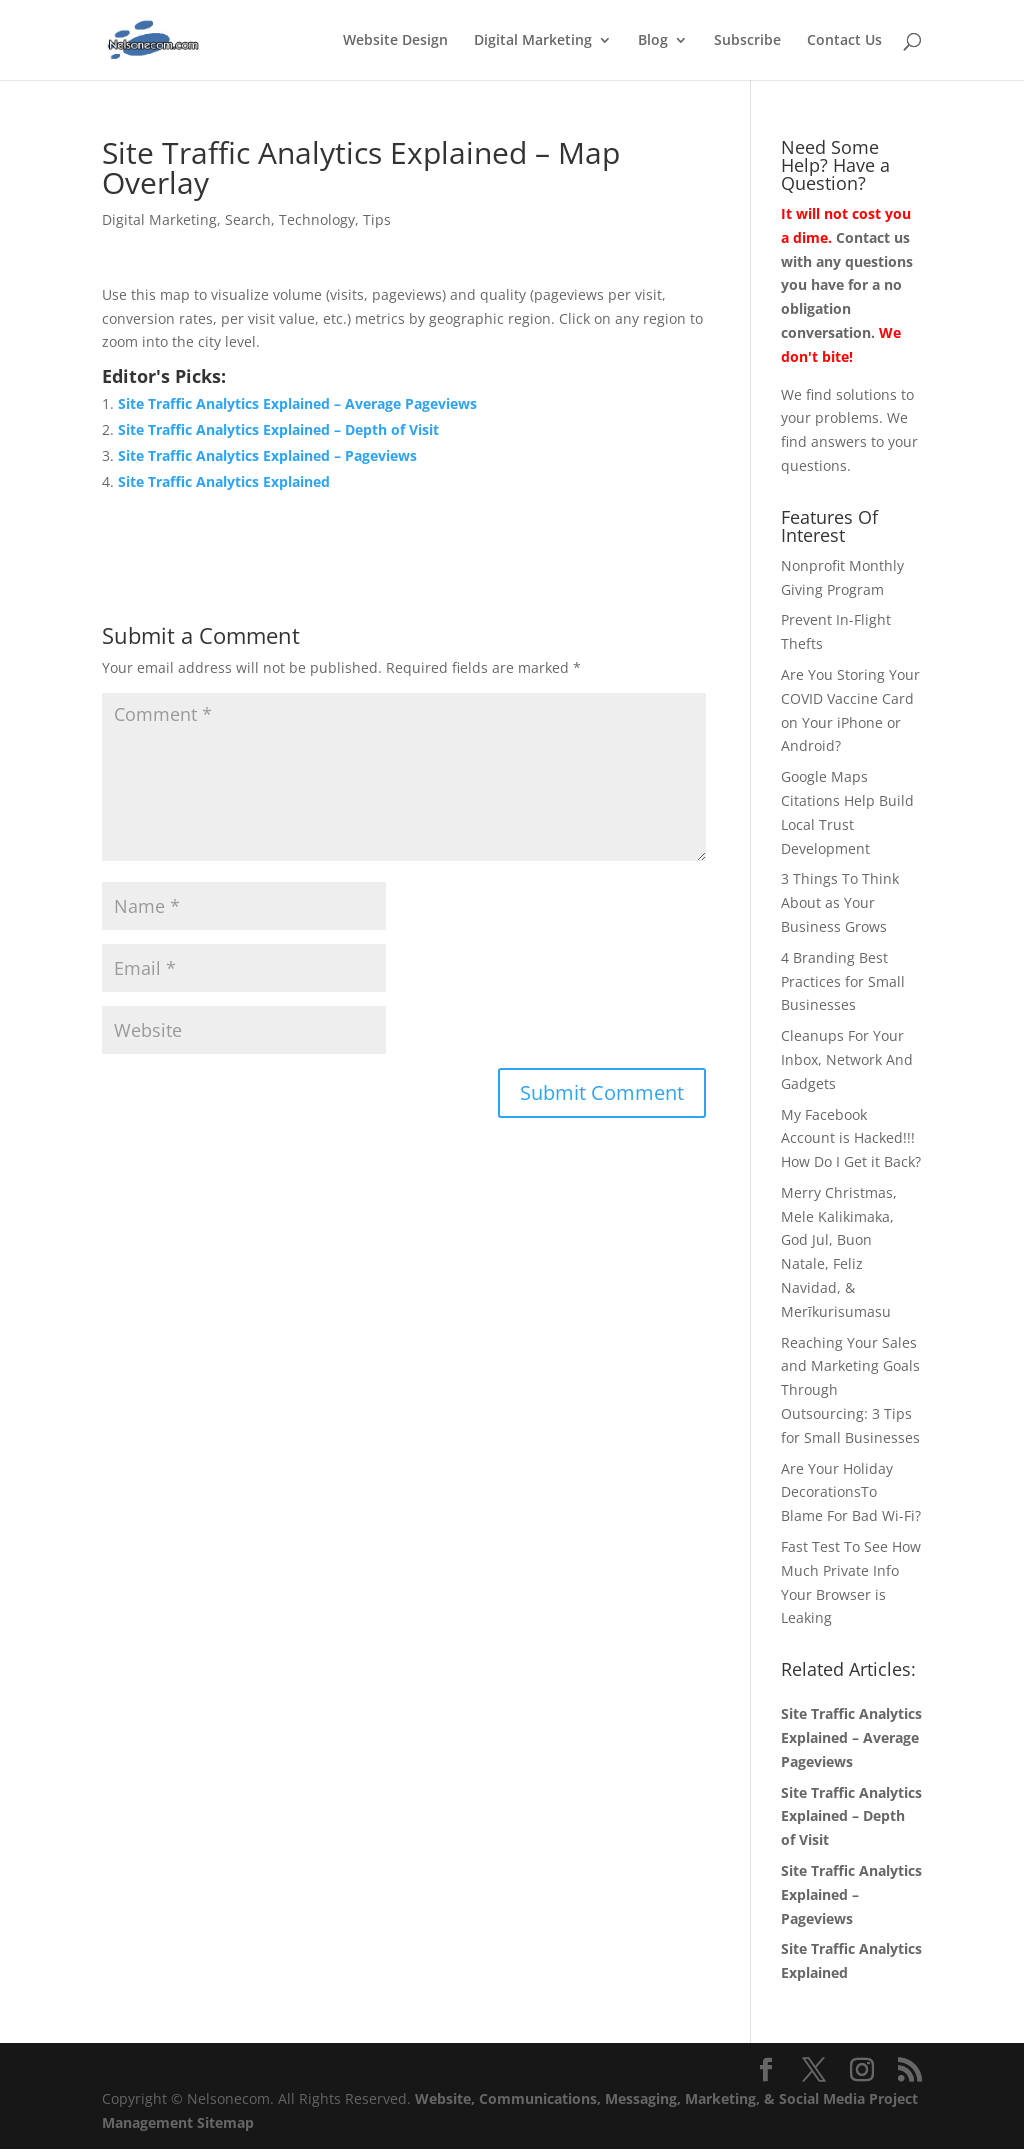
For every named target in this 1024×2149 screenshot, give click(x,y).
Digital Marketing (533, 41)
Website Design (395, 41)
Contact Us (844, 41)
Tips (377, 219)
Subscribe (747, 41)
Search (248, 219)
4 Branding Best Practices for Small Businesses (843, 981)
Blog (653, 41)
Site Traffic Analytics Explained (224, 481)
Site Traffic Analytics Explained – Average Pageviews (297, 403)
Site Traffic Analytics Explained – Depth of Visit (278, 429)
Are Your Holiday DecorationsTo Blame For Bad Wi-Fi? (851, 1492)
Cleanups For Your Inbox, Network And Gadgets (847, 1059)
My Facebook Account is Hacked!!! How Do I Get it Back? (851, 1138)
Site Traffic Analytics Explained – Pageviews (267, 455)
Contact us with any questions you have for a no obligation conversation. (847, 285)
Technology (317, 219)
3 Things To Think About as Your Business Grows (840, 902)
